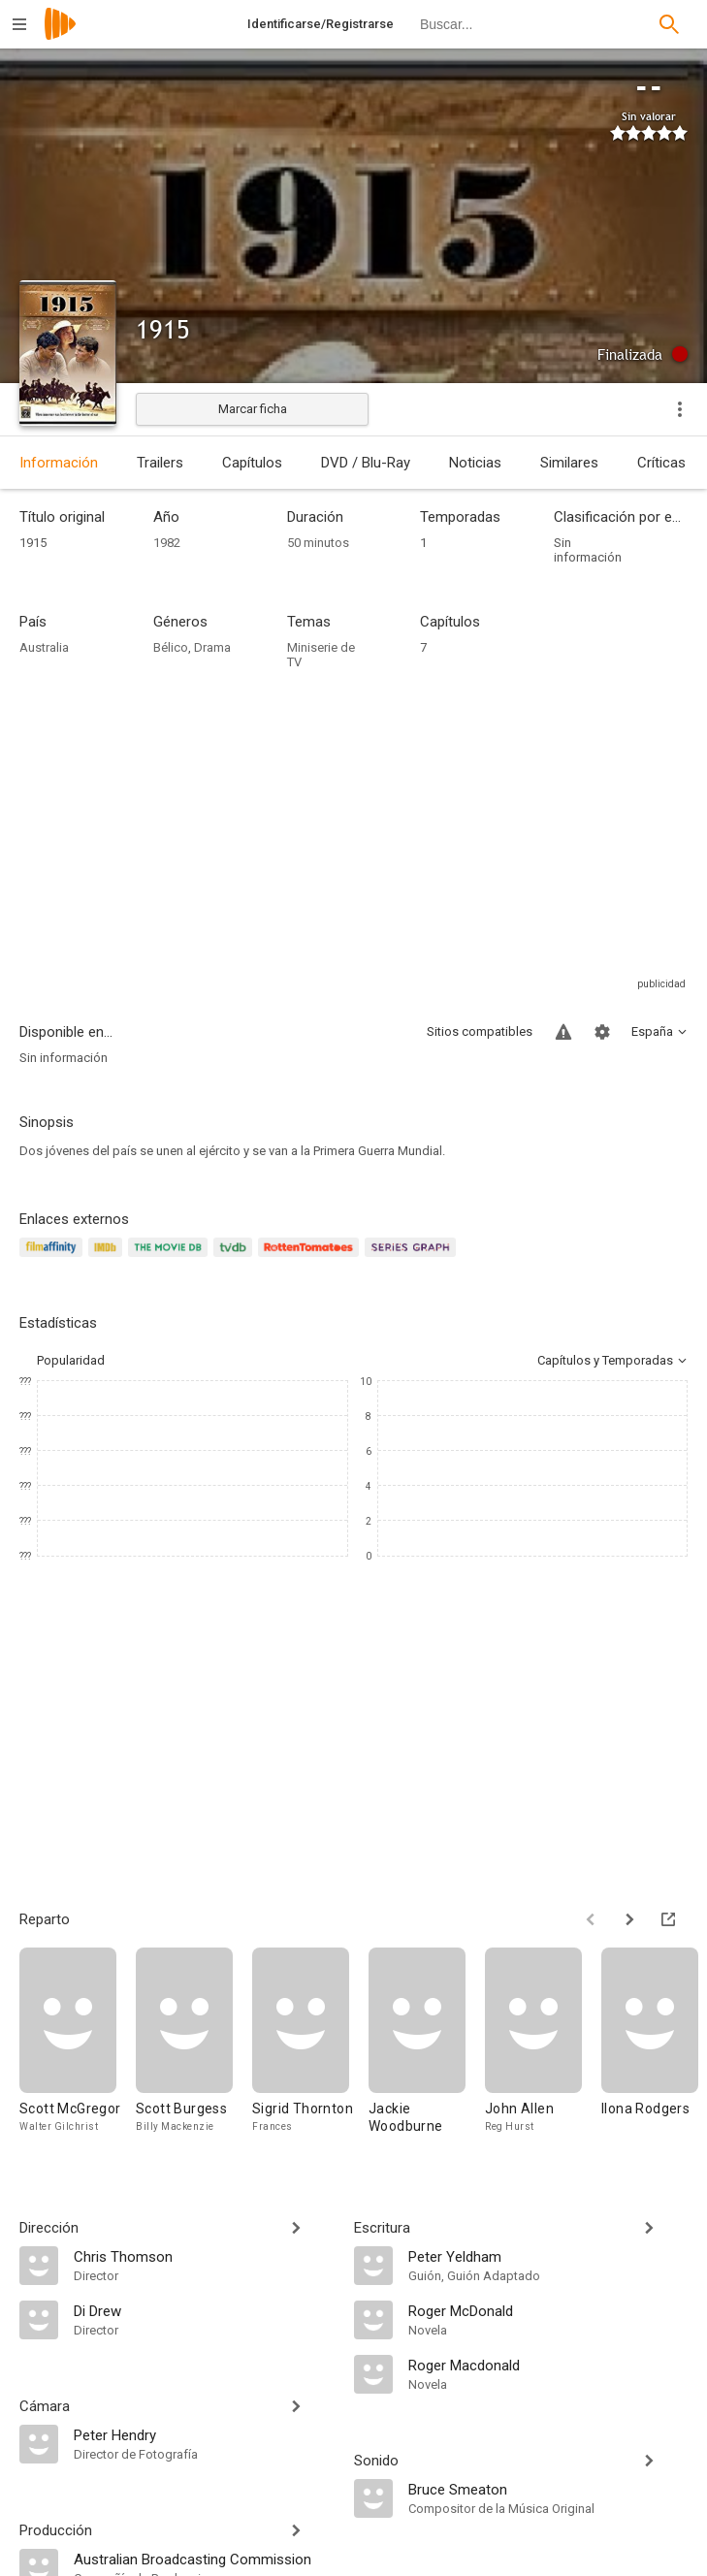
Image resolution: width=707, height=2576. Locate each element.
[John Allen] (543, 2050)
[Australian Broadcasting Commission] (204, 2558)
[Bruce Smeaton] (548, 2488)
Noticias (475, 462)
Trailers (160, 462)
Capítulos (252, 462)
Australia (44, 647)
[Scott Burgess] (194, 2050)
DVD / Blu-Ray (365, 462)
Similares (569, 462)
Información (58, 462)
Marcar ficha (252, 409)
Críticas (661, 462)
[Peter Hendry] (204, 2434)
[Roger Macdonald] (548, 2364)
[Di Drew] (204, 2310)
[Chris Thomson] (204, 2256)
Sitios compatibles (479, 1031)
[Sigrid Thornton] (310, 2050)
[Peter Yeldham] (548, 2256)
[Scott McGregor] (77, 2050)
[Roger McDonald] (548, 2310)
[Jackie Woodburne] (427, 2050)
